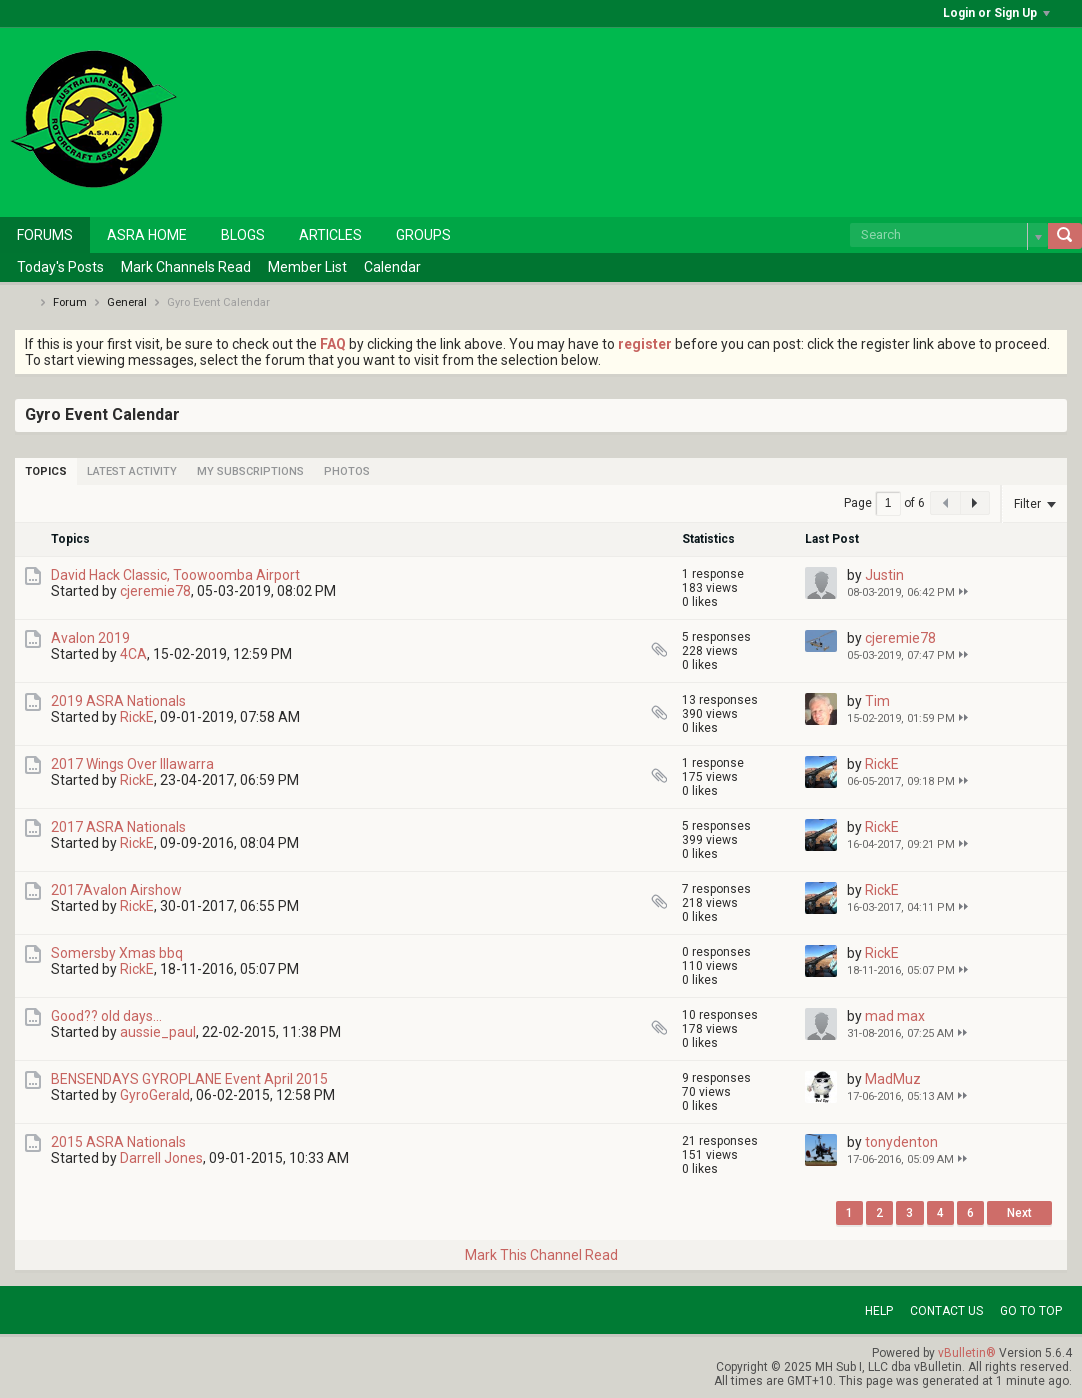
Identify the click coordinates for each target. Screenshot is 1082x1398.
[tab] (46, 471)
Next (1019, 1213)
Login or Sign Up (996, 13)
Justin (884, 575)
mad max (895, 1016)
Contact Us (946, 1311)
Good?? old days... (106, 1016)
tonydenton (901, 1142)
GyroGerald (155, 1095)
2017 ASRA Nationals (118, 827)
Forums (45, 235)
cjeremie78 (155, 591)
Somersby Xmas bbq (117, 953)
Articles (330, 235)
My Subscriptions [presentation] (250, 471)
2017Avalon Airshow (116, 890)
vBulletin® (967, 1353)
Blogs (243, 235)
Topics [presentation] (46, 471)
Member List (307, 267)
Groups (423, 235)
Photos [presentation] (347, 471)
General (127, 302)
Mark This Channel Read (541, 1255)
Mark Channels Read (186, 267)
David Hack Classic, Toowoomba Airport (175, 575)
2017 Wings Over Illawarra (132, 764)
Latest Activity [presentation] (132, 471)
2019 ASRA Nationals (118, 701)
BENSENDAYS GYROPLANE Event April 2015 (189, 1079)
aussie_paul (158, 1032)
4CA (133, 654)
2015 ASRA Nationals (118, 1142)
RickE (137, 717)
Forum (70, 302)
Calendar (392, 267)
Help (879, 1311)
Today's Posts (60, 267)
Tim (877, 701)
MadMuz (893, 1079)
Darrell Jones (161, 1158)
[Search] (949, 235)
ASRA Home (147, 235)
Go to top (1031, 1311)
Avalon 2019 (90, 638)
